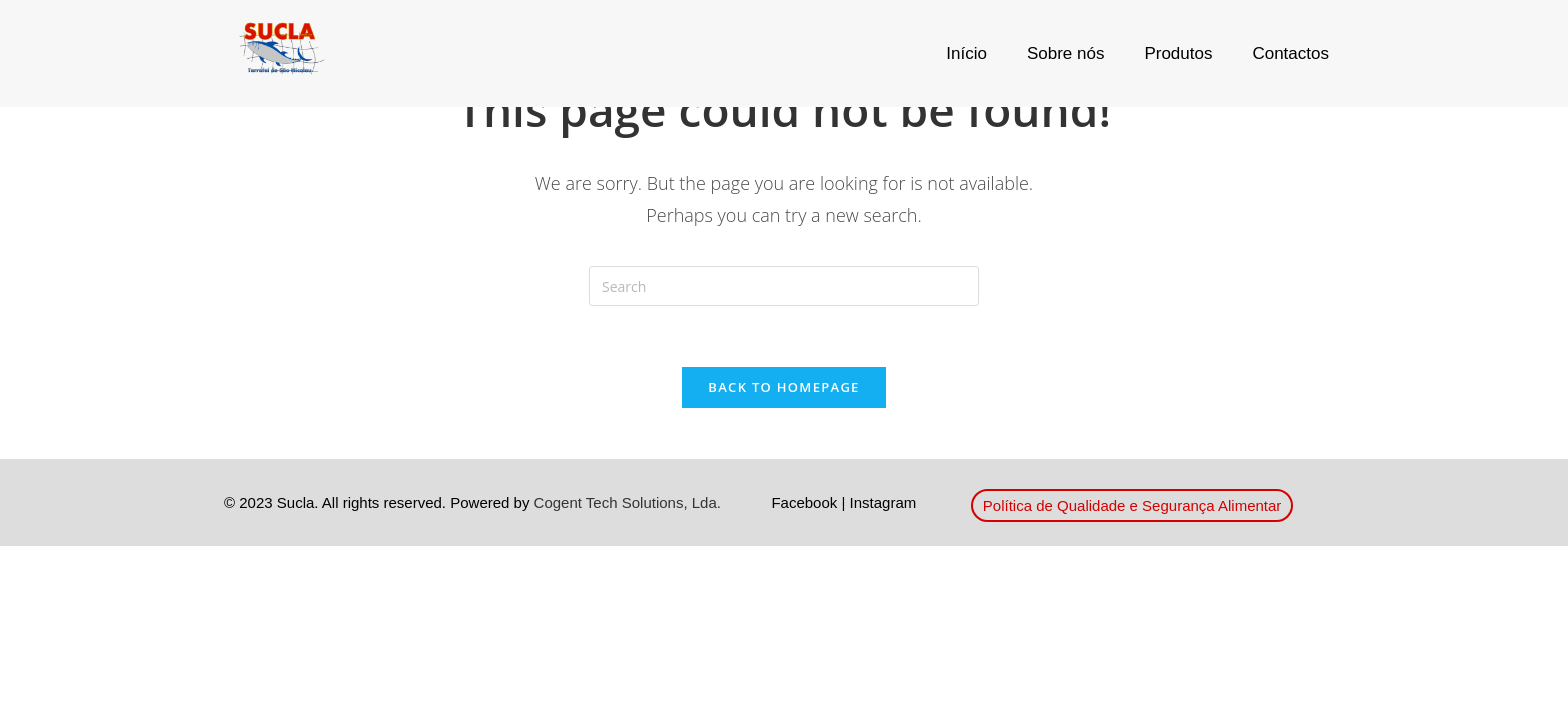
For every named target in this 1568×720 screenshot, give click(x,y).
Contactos (1290, 53)
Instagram (883, 502)
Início (966, 53)
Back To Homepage (783, 387)
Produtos (1178, 53)
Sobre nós (1066, 53)
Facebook (804, 502)
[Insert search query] (784, 286)
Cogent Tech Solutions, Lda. (627, 502)
